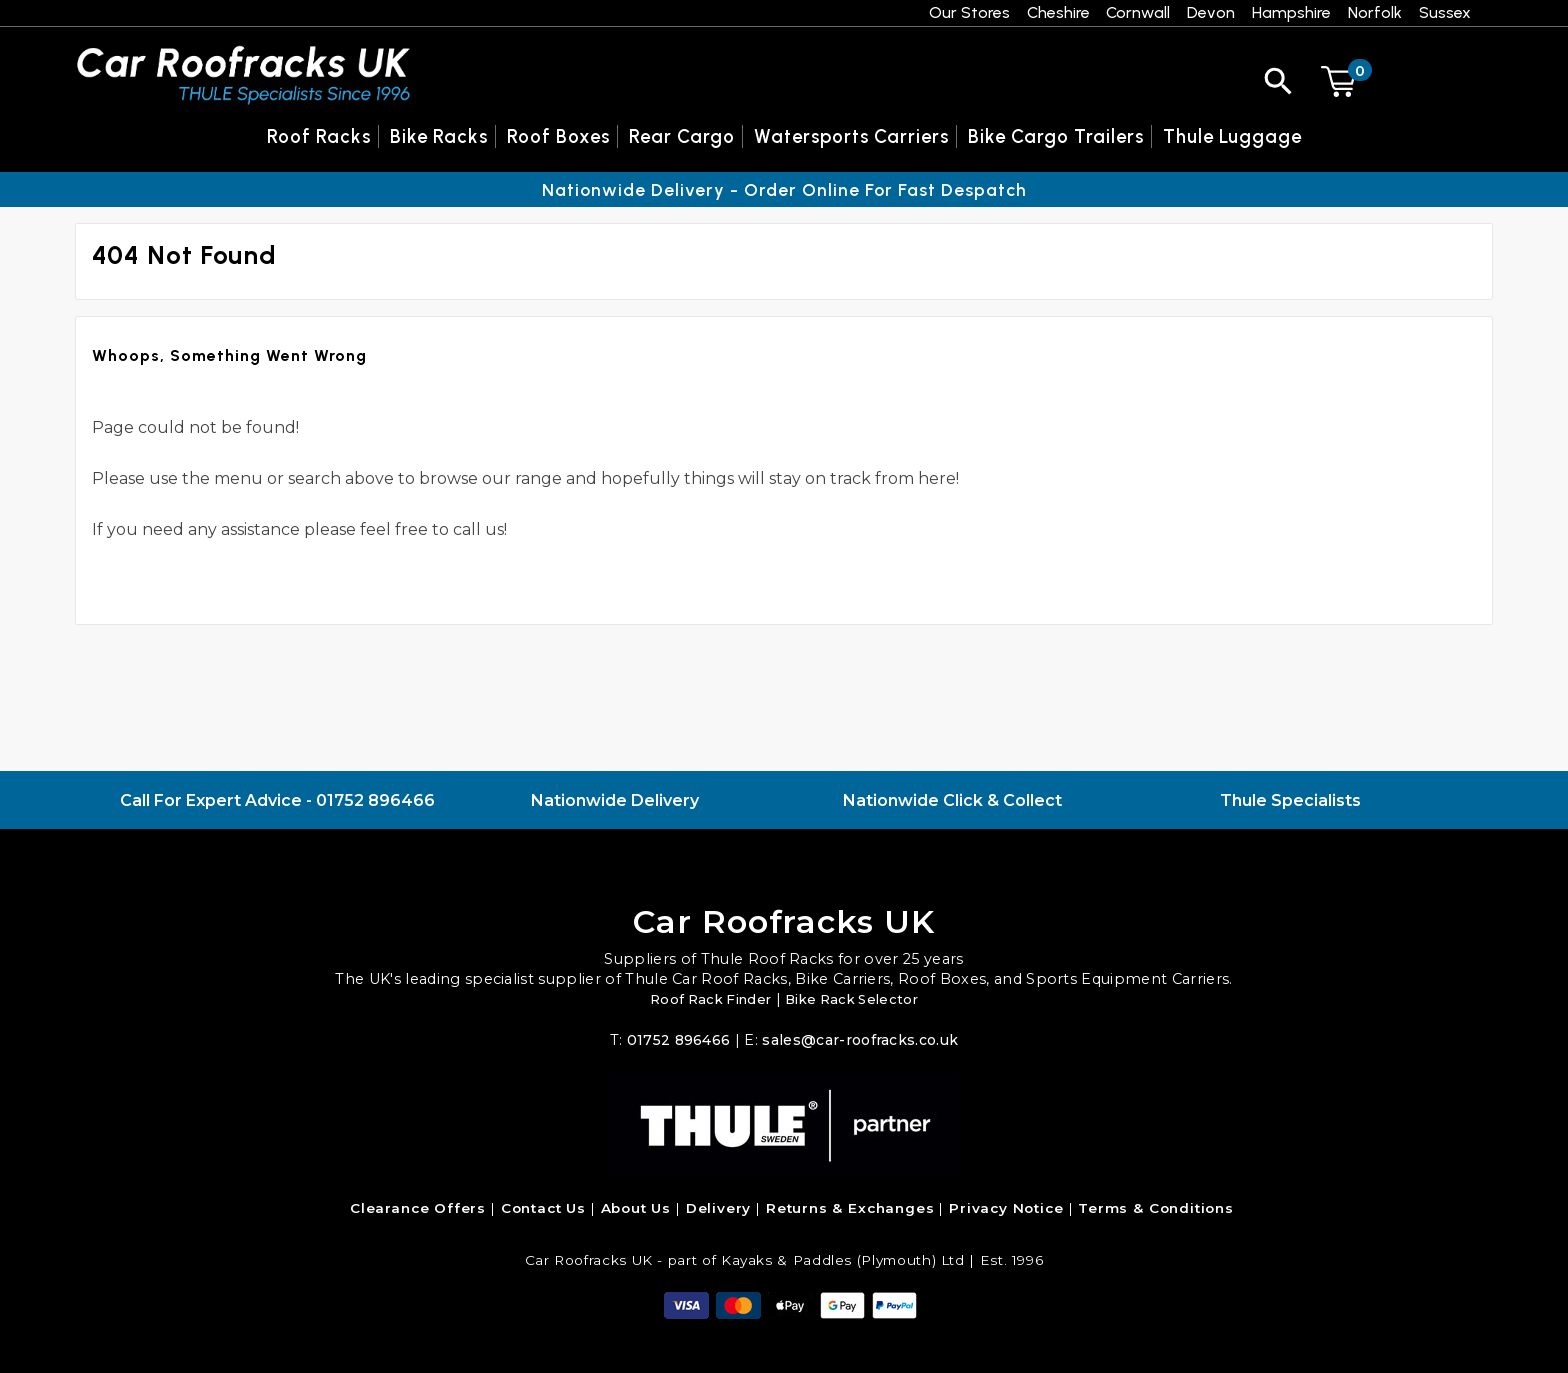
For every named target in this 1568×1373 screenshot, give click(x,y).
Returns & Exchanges (850, 1208)
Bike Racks (439, 136)
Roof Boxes (558, 136)
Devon (1211, 12)
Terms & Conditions (1156, 1208)
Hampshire (1291, 12)
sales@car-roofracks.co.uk (861, 1040)
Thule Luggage (1232, 136)
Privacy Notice (1006, 1208)
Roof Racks (319, 136)
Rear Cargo (682, 136)
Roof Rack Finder (705, 999)
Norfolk (1375, 12)
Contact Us (543, 1208)
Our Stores (969, 12)
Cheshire (1058, 12)
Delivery (719, 1208)
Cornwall (1138, 12)
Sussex (1445, 12)
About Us (636, 1208)
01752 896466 (375, 800)
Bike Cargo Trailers (1056, 136)
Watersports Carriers (851, 136)
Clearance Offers (418, 1208)
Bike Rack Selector (856, 999)
